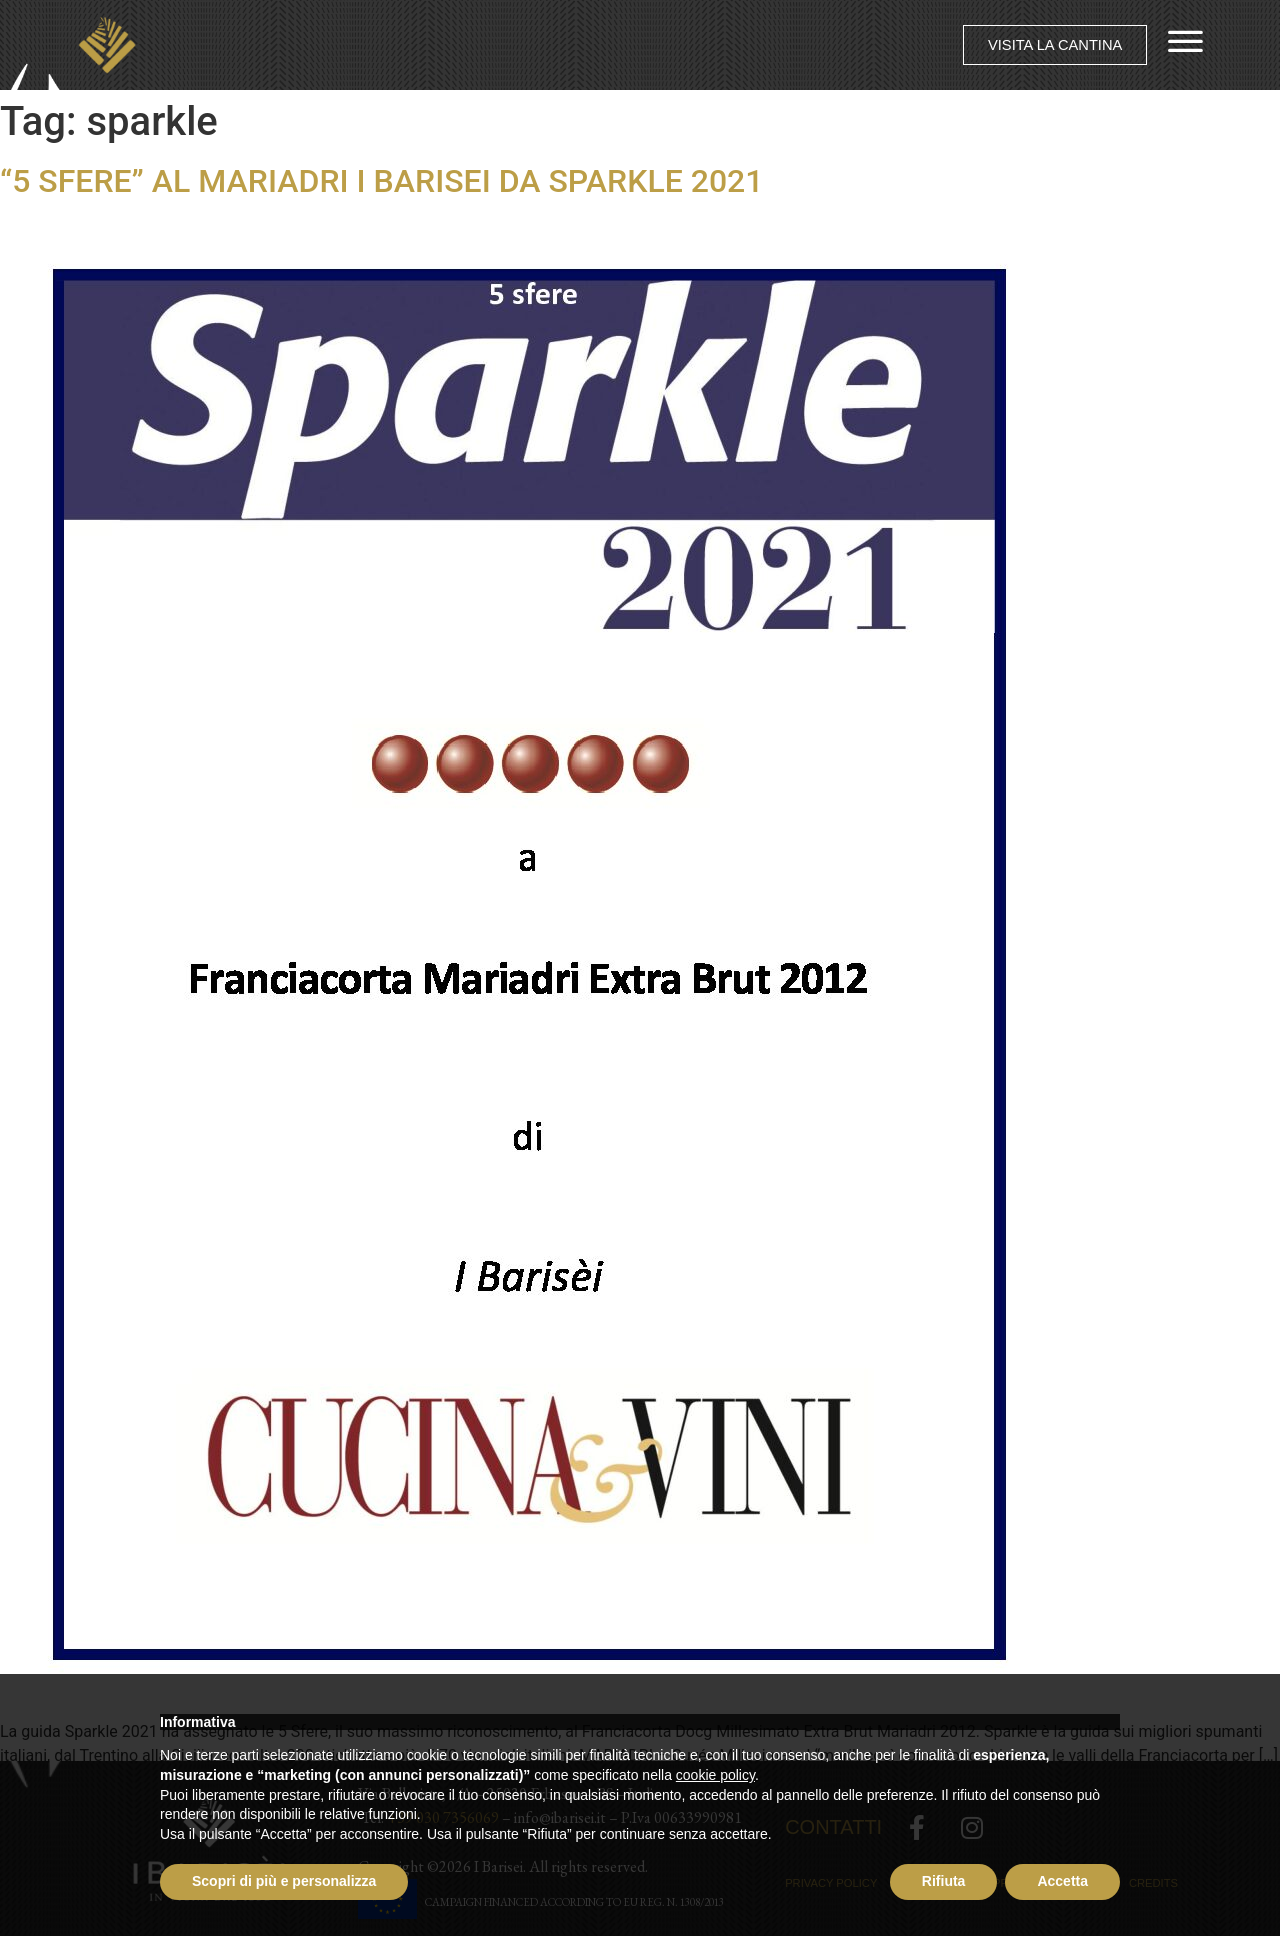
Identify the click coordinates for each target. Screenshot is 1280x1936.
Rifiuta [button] (944, 1881)
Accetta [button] (1062, 1881)
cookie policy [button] (715, 1775)
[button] (1053, 45)
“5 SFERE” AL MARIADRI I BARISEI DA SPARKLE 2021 (381, 181)
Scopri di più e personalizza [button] (284, 1881)
